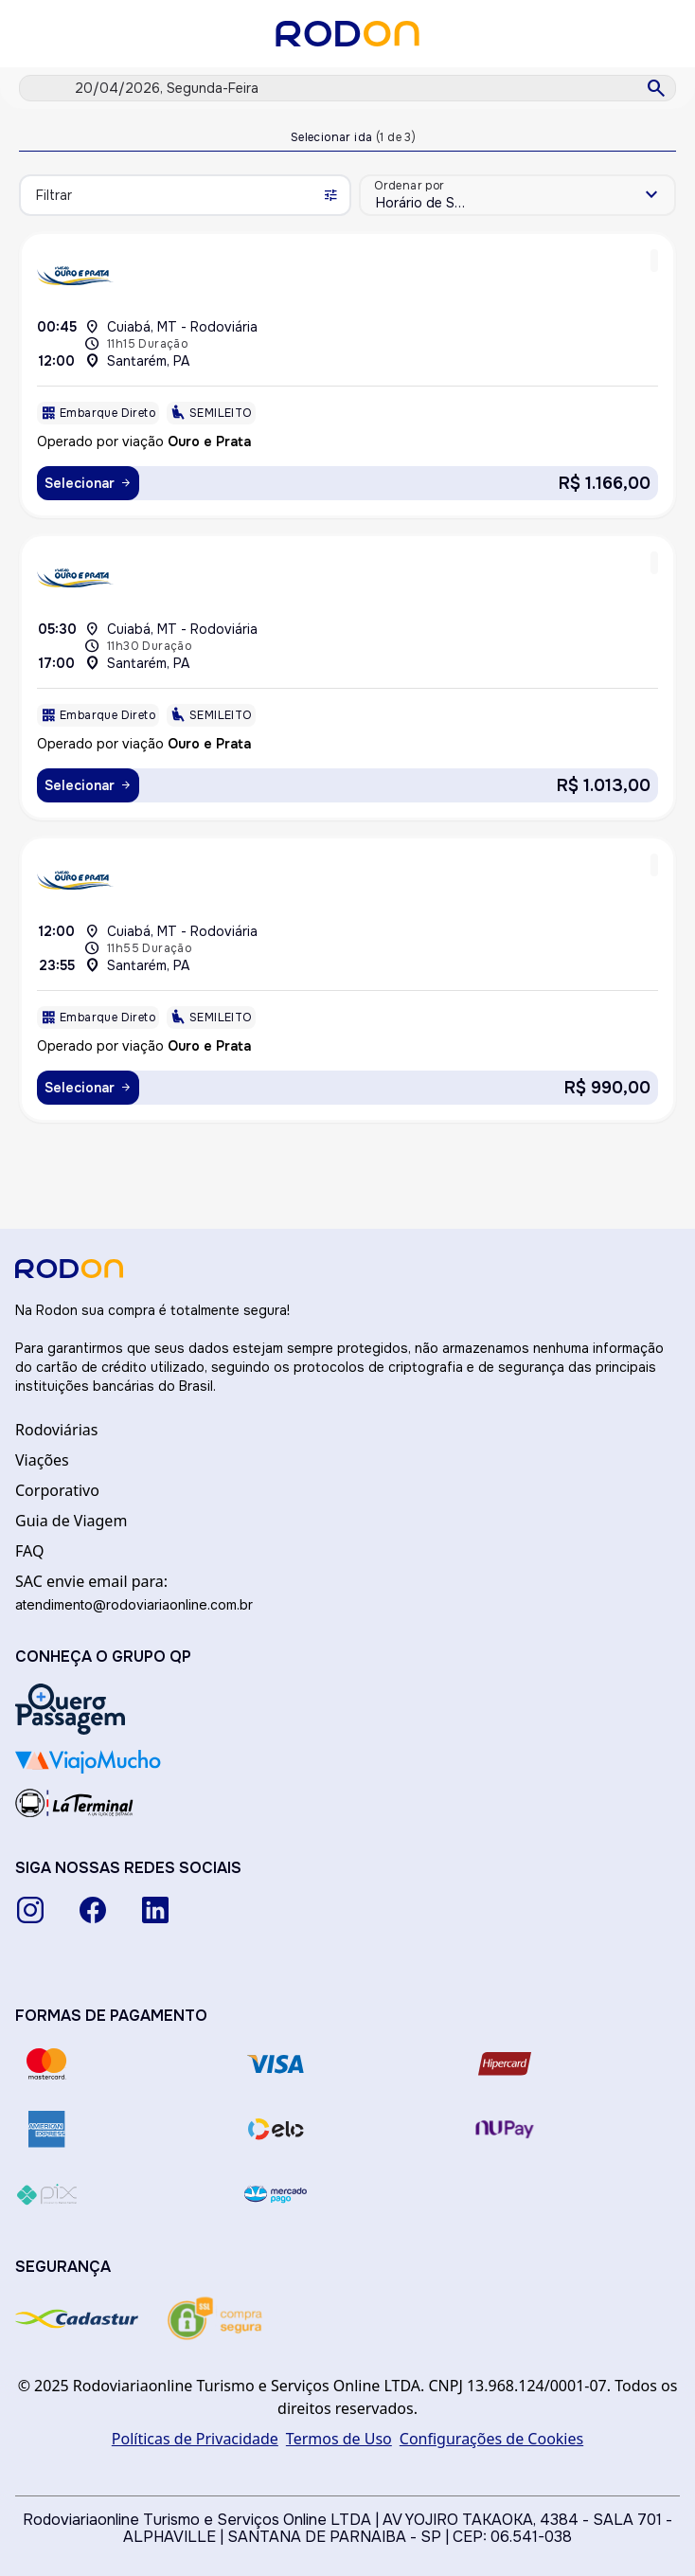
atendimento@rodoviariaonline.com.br (134, 1604)
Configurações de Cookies (491, 2438)
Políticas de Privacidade (195, 2438)
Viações (42, 1460)
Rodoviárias (56, 1429)
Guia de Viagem (71, 1520)
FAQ (29, 1550)
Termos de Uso (339, 2438)
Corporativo (57, 1490)
